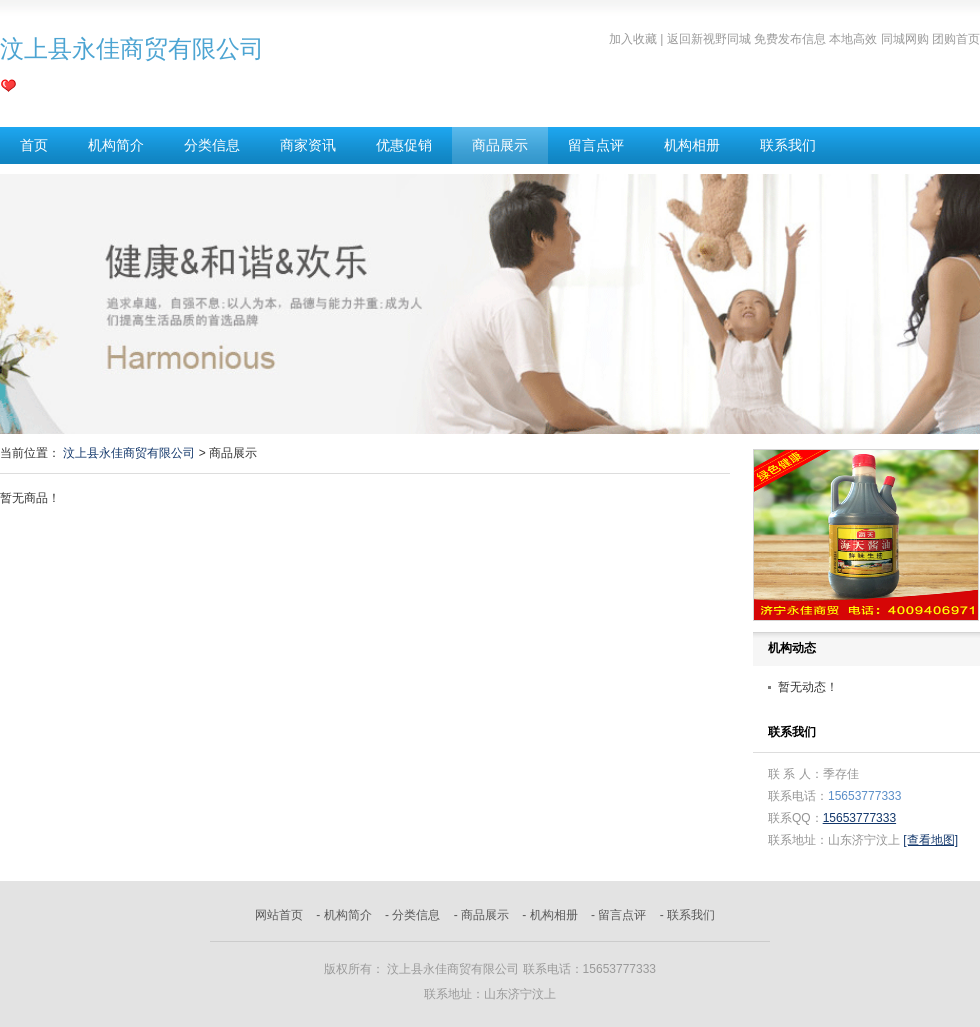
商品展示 (500, 145)
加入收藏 (633, 39)
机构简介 (116, 145)
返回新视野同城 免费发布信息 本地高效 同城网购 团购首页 (823, 39)
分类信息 (212, 145)
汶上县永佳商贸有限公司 (129, 453)
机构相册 (692, 145)
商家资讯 (308, 145)
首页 (34, 145)
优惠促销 (404, 145)
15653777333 (859, 818)
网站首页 (279, 915)
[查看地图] (930, 840)
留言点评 (596, 145)
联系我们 (788, 145)
